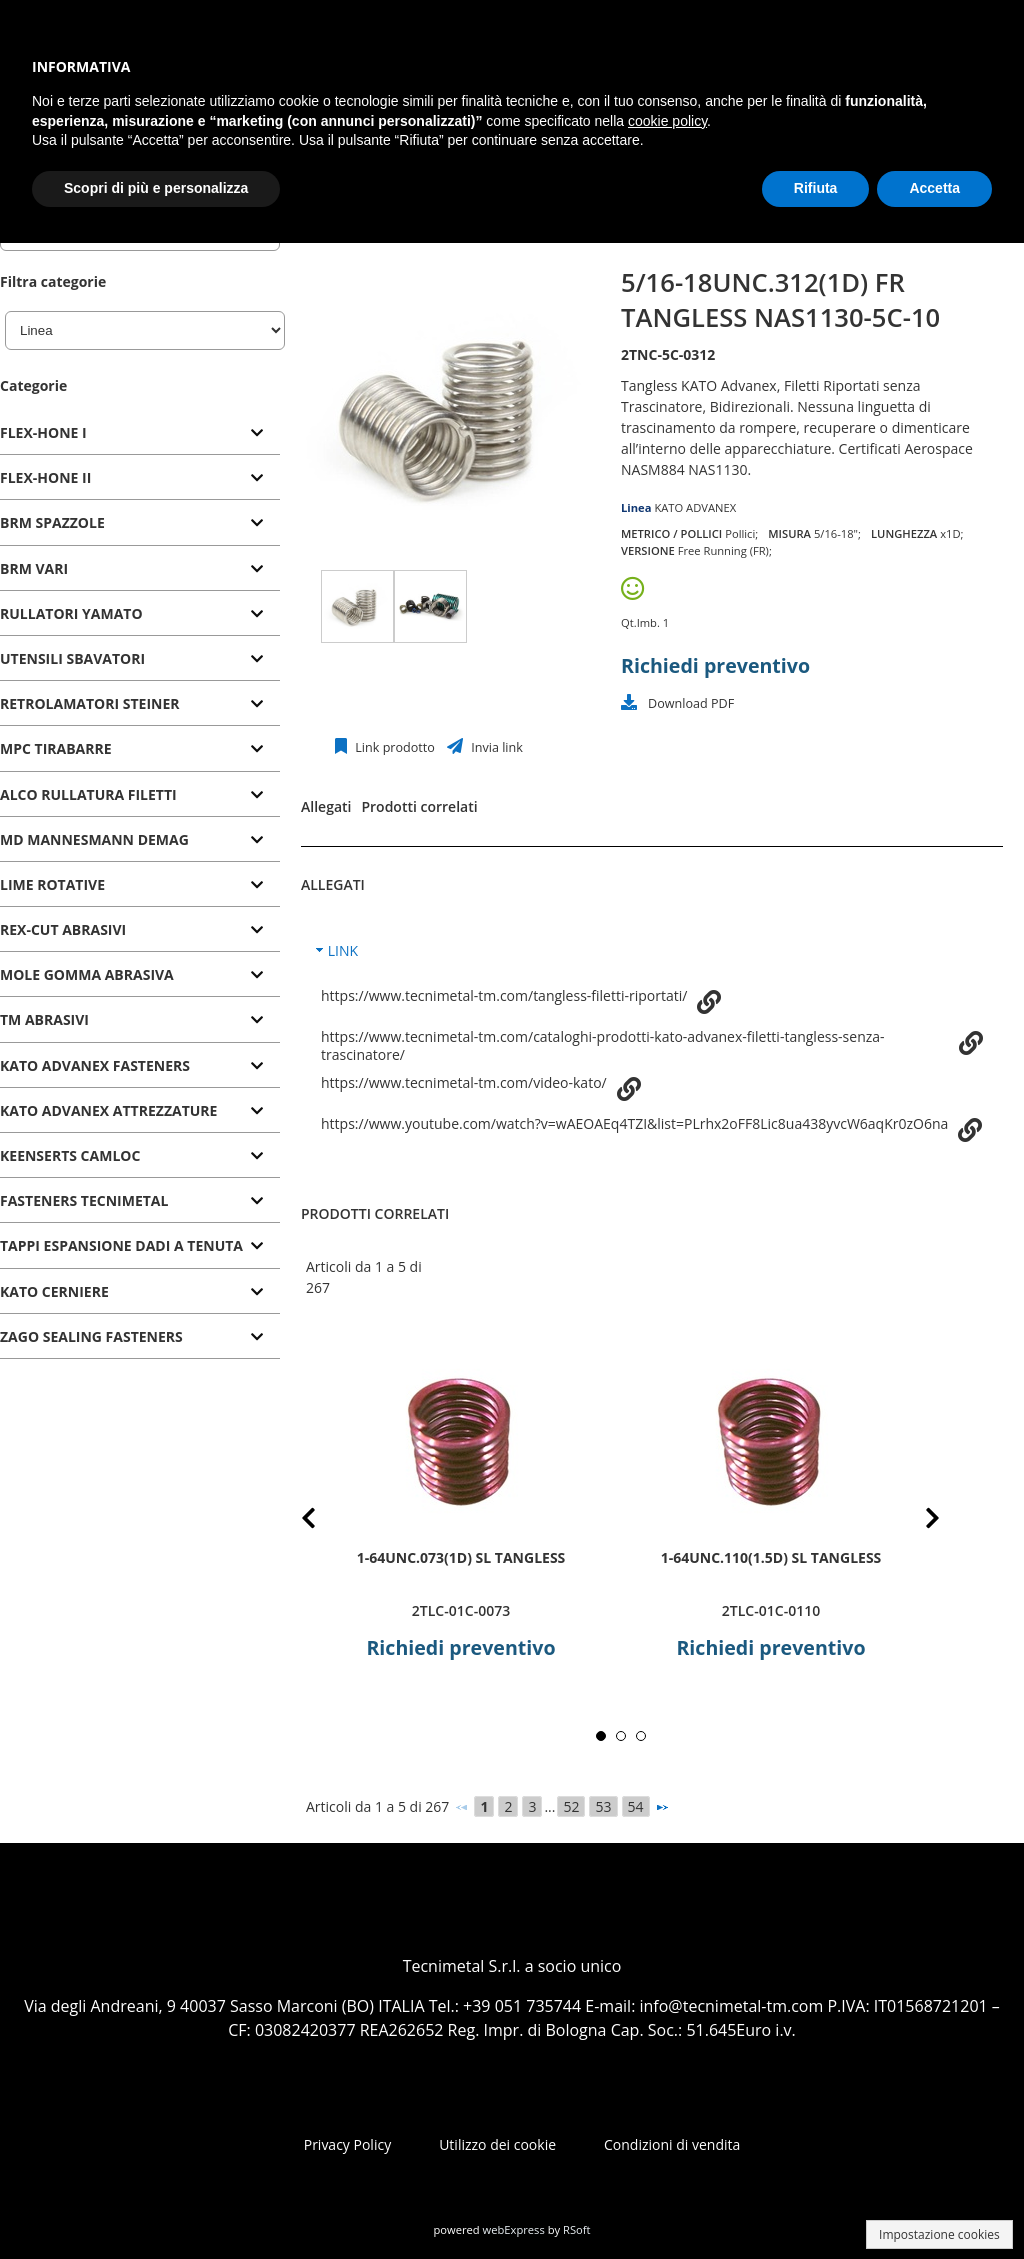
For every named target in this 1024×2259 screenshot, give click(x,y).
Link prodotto (393, 747)
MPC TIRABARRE (56, 748)
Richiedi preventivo (715, 665)
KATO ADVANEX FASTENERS (95, 1065)
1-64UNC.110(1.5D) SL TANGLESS (771, 1557)
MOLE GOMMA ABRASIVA (87, 974)
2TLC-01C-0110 (771, 1610)
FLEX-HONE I (43, 432)
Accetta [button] (934, 188)
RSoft (577, 2229)
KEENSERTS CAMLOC (70, 1155)
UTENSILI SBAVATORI (72, 658)
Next (917, 1521)
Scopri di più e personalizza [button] (156, 188)
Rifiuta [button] (816, 188)
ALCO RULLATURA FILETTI (88, 794)
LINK (343, 950)
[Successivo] (662, 1807)
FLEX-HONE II (45, 477)
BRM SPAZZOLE (52, 522)
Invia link (495, 747)
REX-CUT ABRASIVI (63, 929)
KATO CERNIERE (54, 1291)
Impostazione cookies (939, 2234)
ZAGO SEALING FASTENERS (91, 1336)
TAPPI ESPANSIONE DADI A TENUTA (121, 1245)
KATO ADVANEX (695, 507)
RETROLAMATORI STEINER (90, 703)
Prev (324, 1521)
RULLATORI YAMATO (71, 613)
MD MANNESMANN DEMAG (94, 839)
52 (571, 1806)
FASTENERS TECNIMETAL (84, 1200)
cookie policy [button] (667, 121)
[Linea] (145, 330)
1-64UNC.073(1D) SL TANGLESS (461, 1557)
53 (603, 1806)
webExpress (514, 2229)
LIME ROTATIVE (52, 884)
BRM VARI (34, 568)
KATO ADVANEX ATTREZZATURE (108, 1110)
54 (636, 1806)
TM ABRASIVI (44, 1019)
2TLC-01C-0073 (461, 1610)
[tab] (140, 433)
